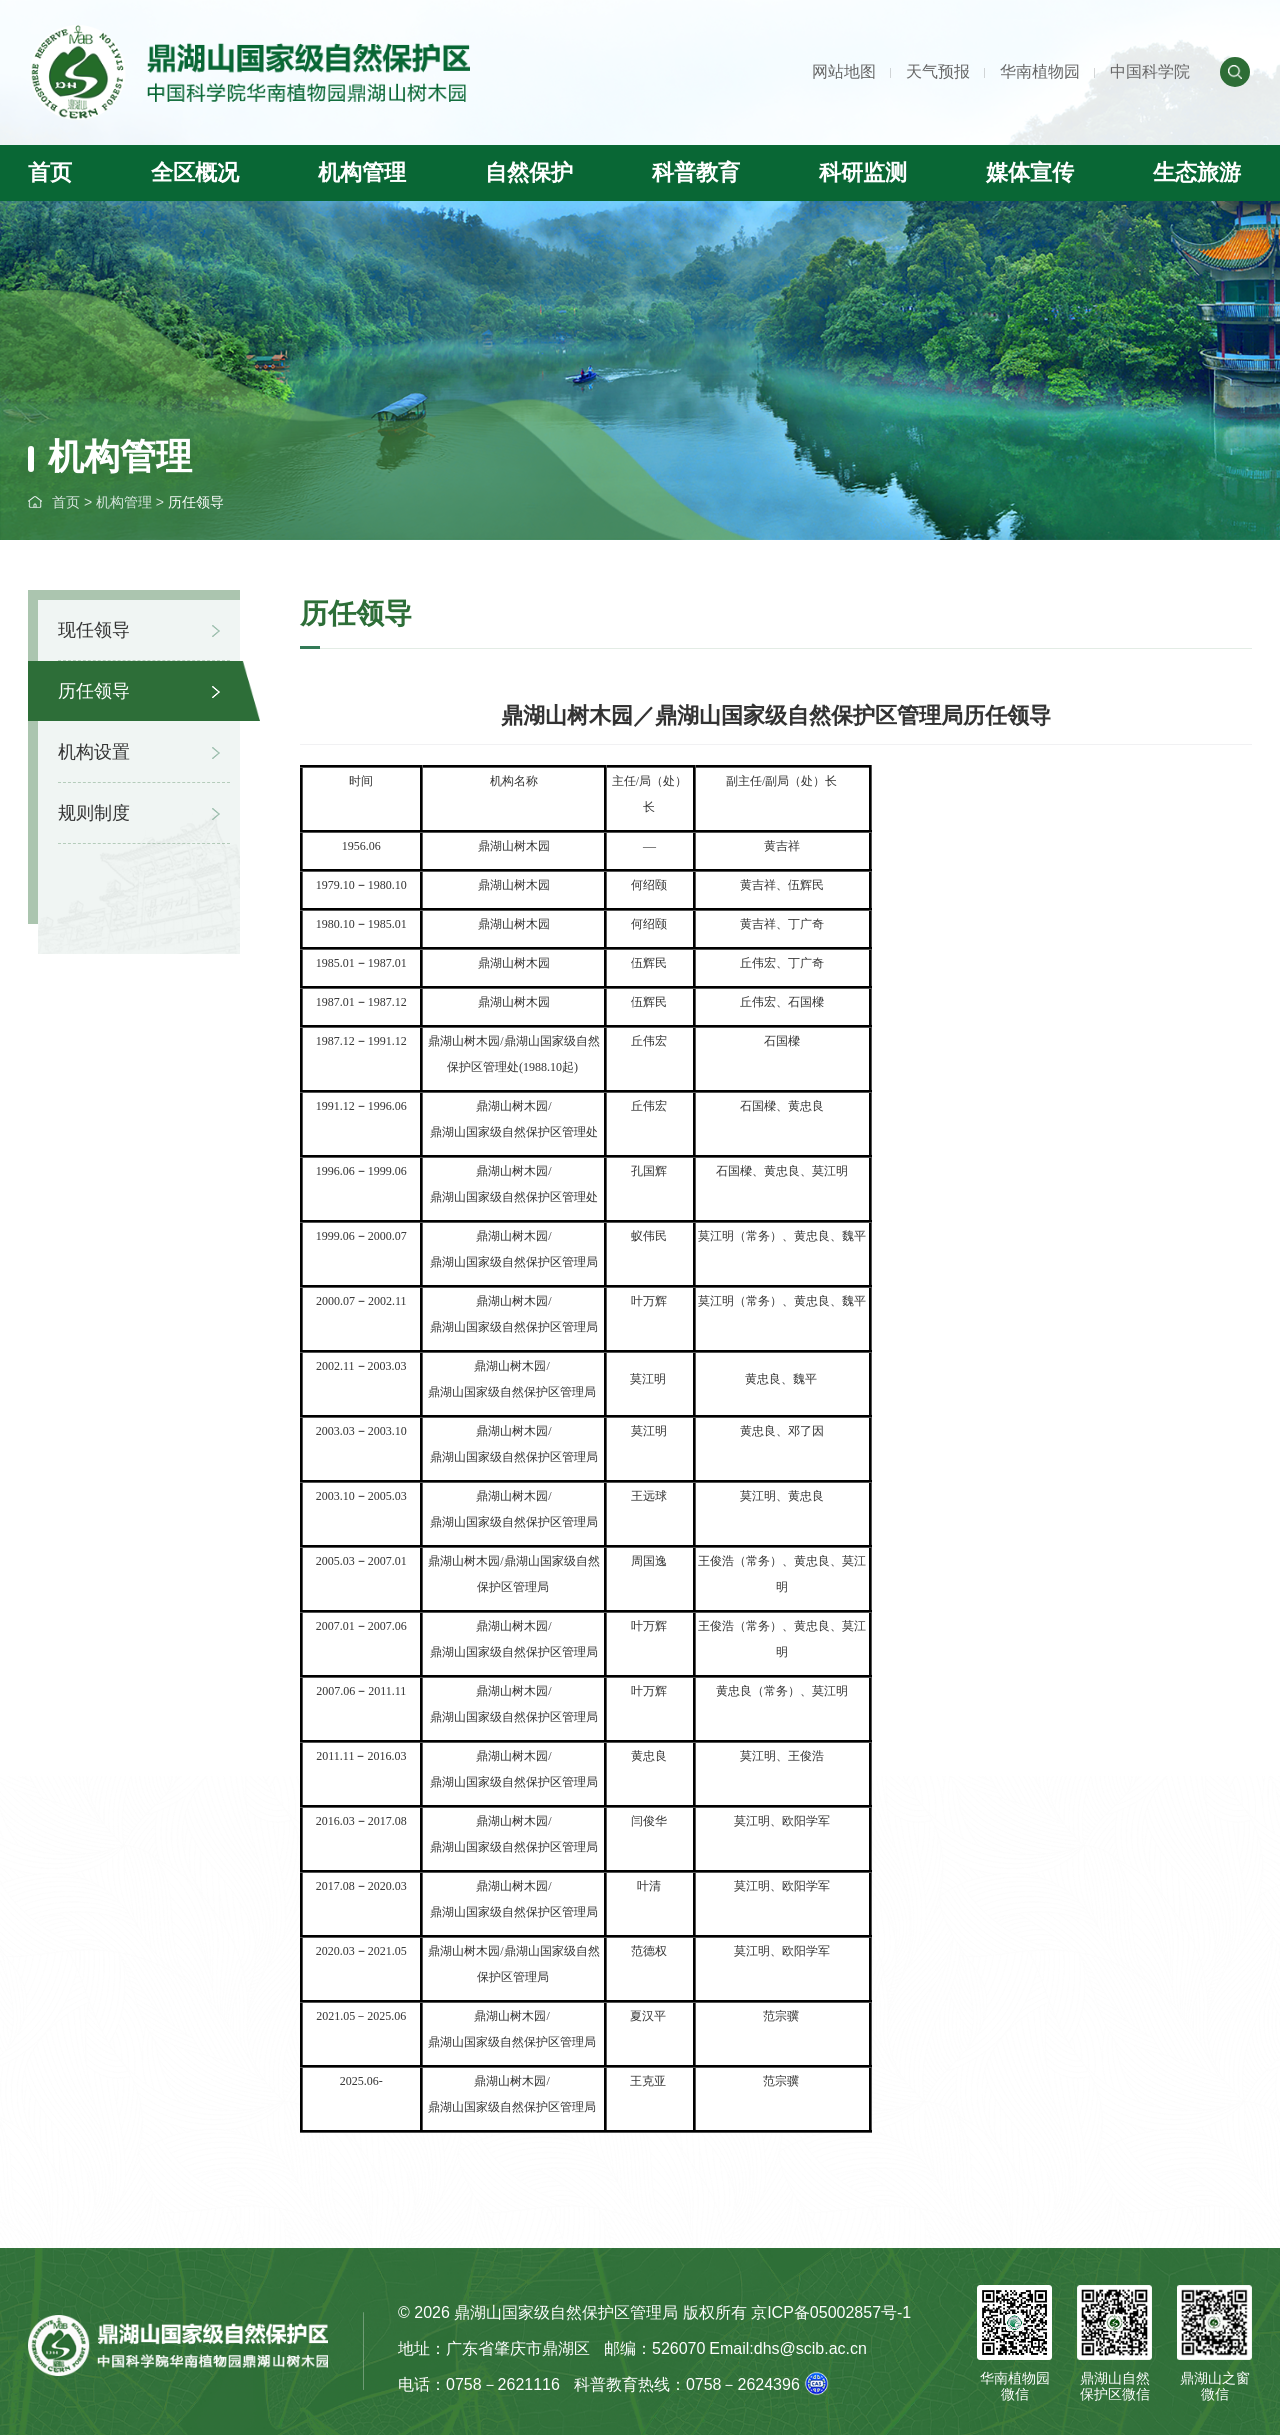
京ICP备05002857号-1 (831, 2312)
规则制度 (94, 813)
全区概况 (195, 172)
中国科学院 (1150, 71)
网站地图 (844, 71)
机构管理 (362, 172)
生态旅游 (1197, 172)
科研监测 (863, 172)
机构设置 (94, 752)
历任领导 (196, 502)
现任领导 (94, 630)
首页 (50, 172)
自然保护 (529, 172)
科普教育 (696, 172)
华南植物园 (1040, 71)
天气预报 (938, 71)
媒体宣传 (1030, 172)
